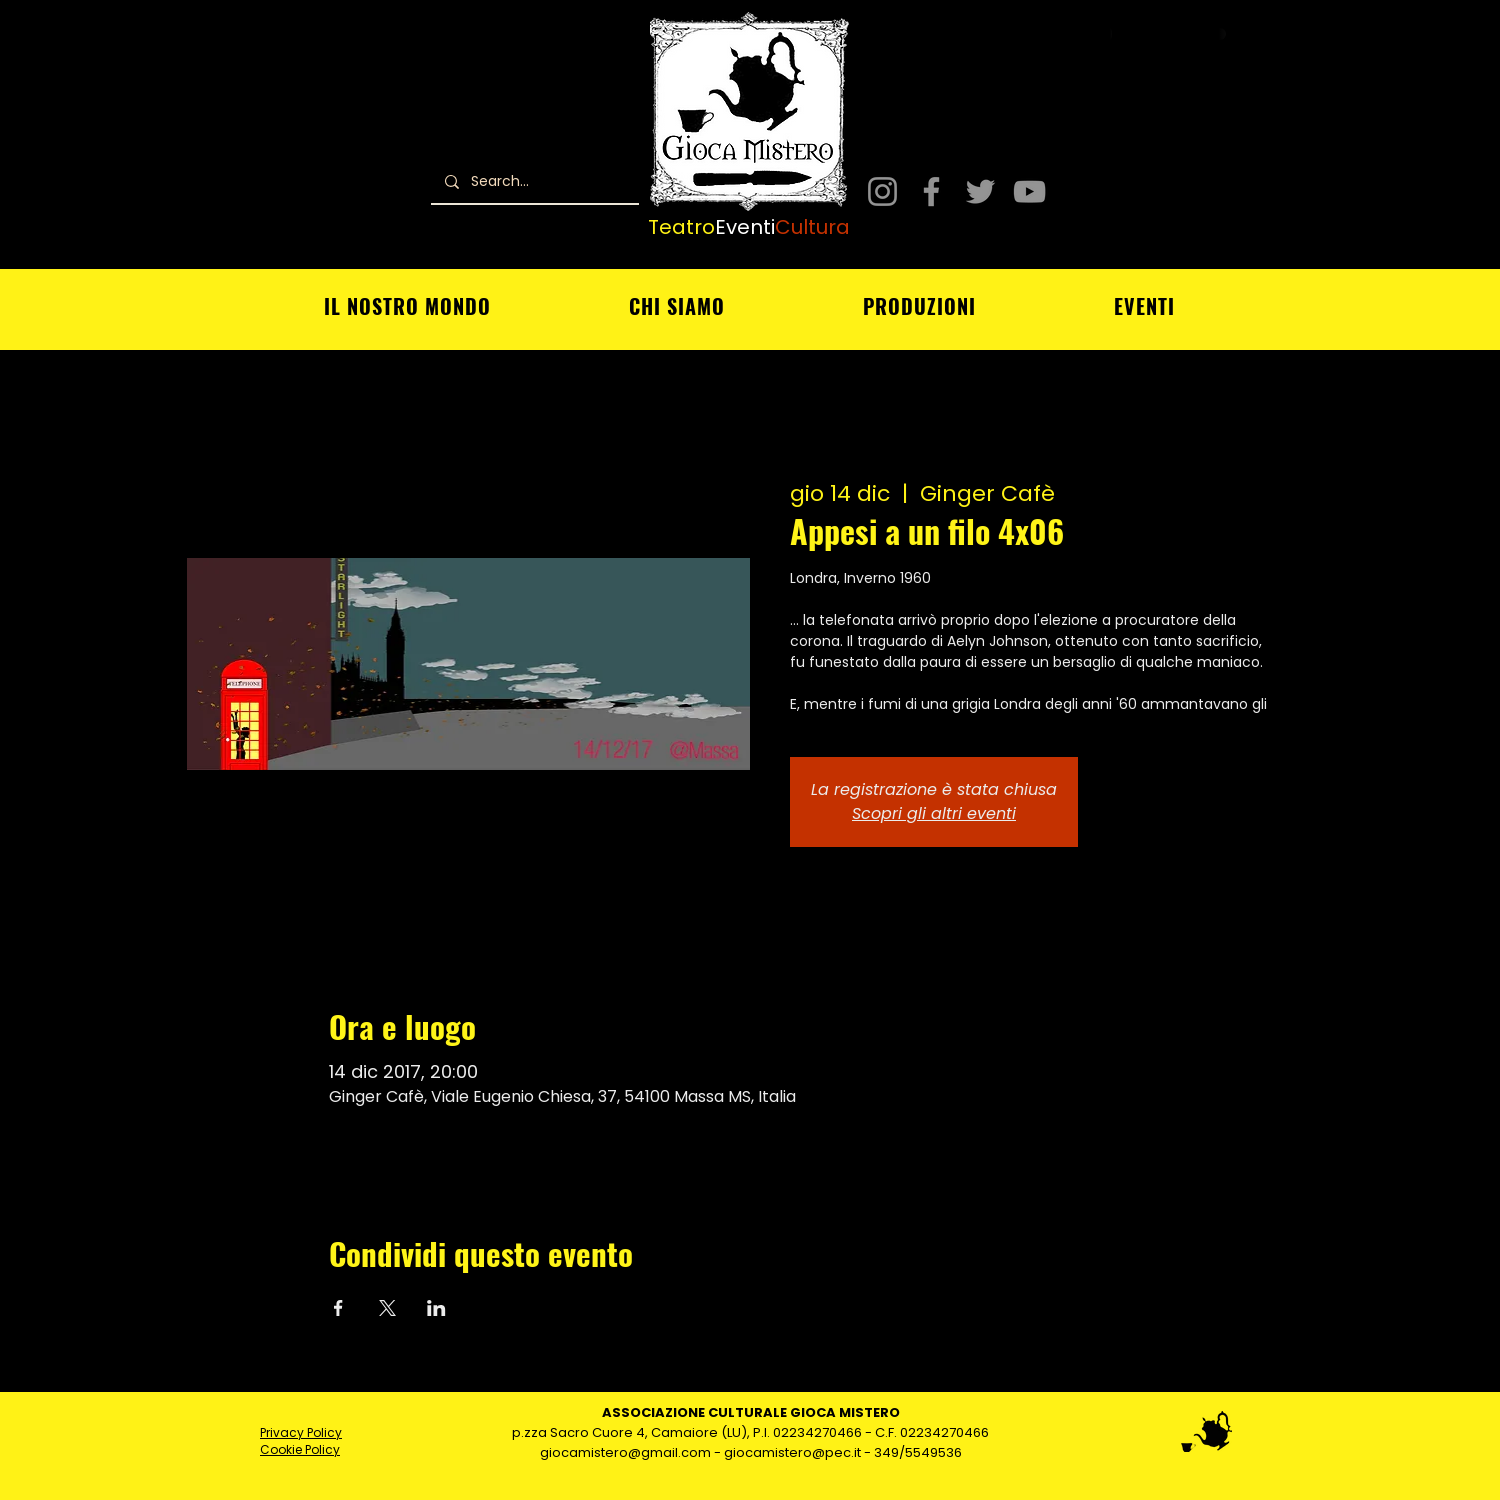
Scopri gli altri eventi (934, 813)
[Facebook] (931, 191)
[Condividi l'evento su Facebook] (338, 1308)
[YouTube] (1029, 191)
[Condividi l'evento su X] (387, 1308)
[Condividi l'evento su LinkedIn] (436, 1308)
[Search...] (534, 181)
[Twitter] (980, 191)
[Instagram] (882, 191)
